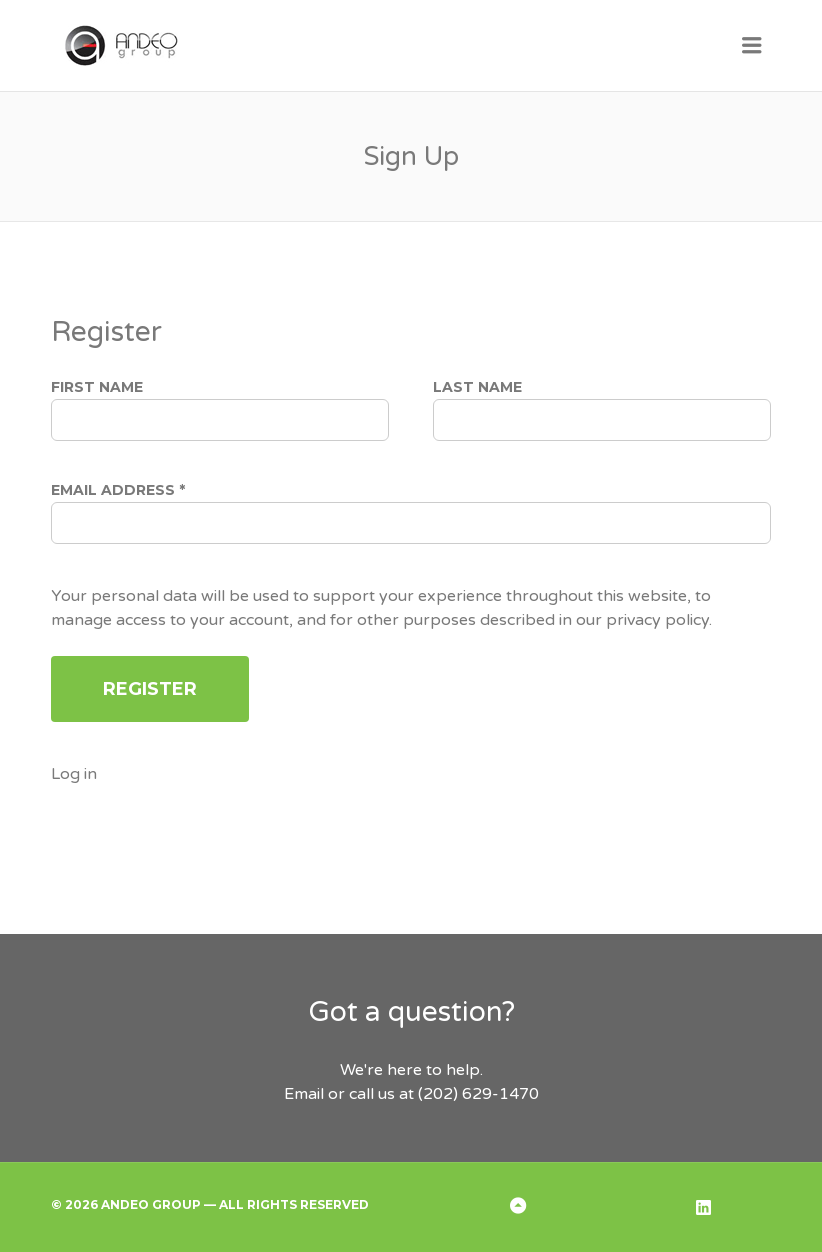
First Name (97, 387)
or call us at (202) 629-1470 (431, 1094)
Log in (74, 774)
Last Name (477, 387)
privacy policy (657, 620)
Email (304, 1094)
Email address (118, 490)
